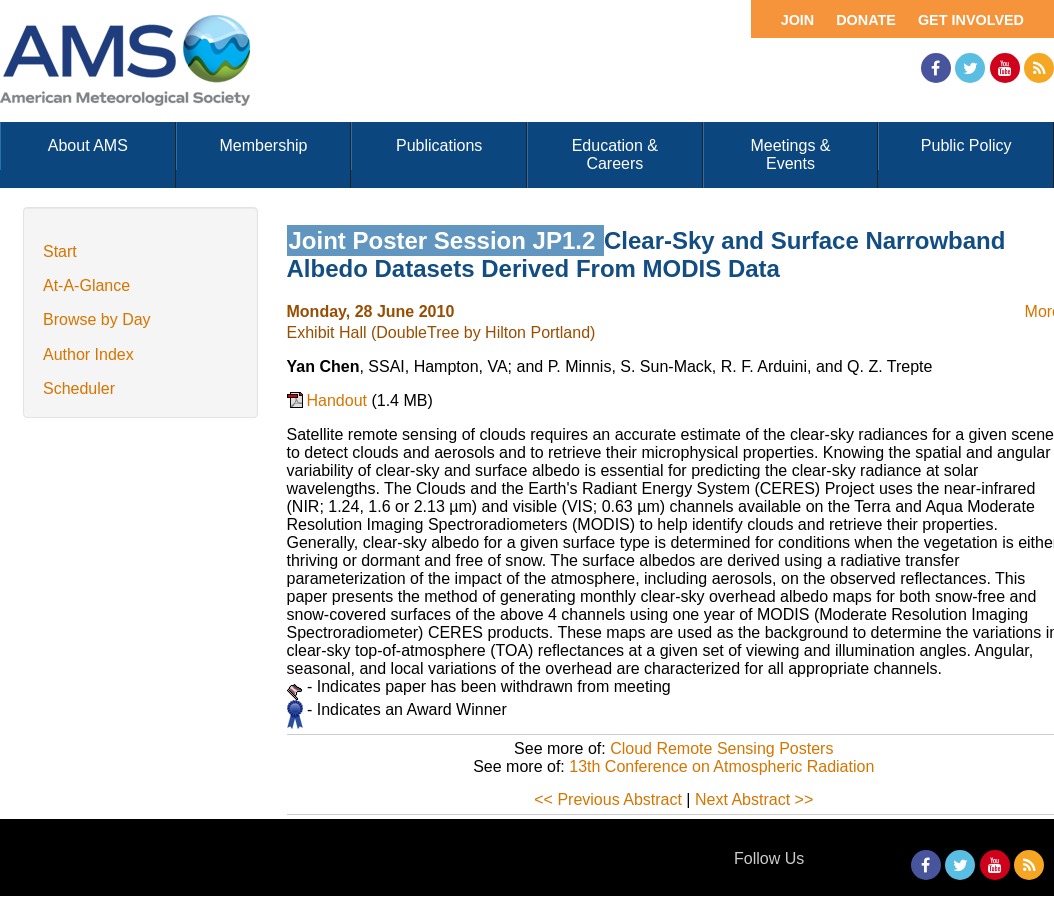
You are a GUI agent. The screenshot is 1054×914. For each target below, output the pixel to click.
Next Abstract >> (754, 799)
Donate (866, 20)
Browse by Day (97, 319)
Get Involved (971, 20)
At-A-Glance (86, 285)
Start (60, 251)
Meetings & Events (790, 154)
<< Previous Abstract (608, 799)
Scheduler (79, 388)
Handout (339, 400)
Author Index (88, 354)
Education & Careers (615, 154)
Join (798, 20)
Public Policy (966, 145)
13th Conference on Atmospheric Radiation (721, 766)
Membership (263, 145)
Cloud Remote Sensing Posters (721, 748)
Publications (439, 145)
